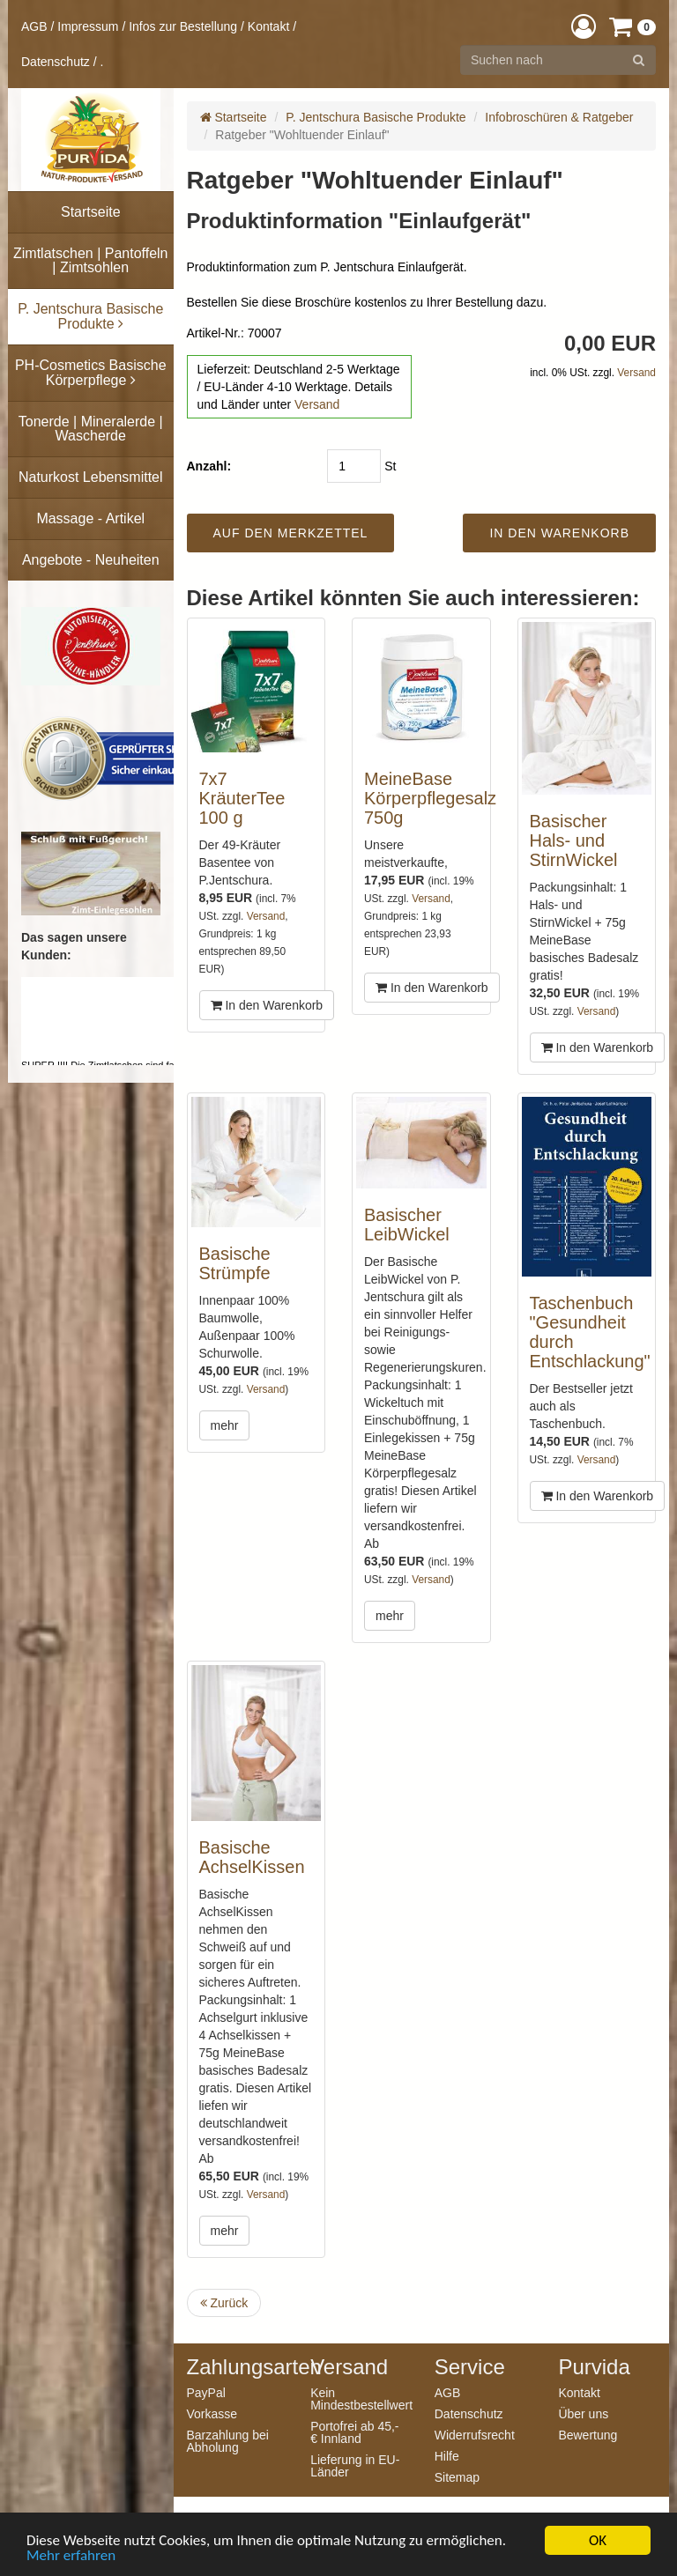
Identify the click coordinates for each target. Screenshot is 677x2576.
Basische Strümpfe (235, 1263)
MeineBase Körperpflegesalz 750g (430, 798)
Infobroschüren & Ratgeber (559, 117)
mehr (225, 1425)
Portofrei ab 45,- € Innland (354, 2432)
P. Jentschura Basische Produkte (375, 117)
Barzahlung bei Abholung (228, 2441)
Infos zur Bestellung (183, 26)
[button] (583, 26)
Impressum (87, 26)
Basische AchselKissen (252, 1857)
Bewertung (587, 2434)
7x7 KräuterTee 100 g (242, 798)
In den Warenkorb (267, 1005)
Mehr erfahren (70, 2556)
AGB (34, 26)
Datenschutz (55, 62)
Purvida (593, 2367)
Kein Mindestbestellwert (359, 2398)
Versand (316, 404)
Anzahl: (209, 466)
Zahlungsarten (236, 2367)
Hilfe (447, 2455)
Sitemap (457, 2476)
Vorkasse (212, 2413)
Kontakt (268, 26)
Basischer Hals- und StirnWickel (574, 840)
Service (470, 2367)
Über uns (583, 2413)
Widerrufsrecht (475, 2434)
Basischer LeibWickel (407, 1224)
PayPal (206, 2392)
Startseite (233, 117)
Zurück (224, 2303)
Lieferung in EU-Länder (354, 2465)
